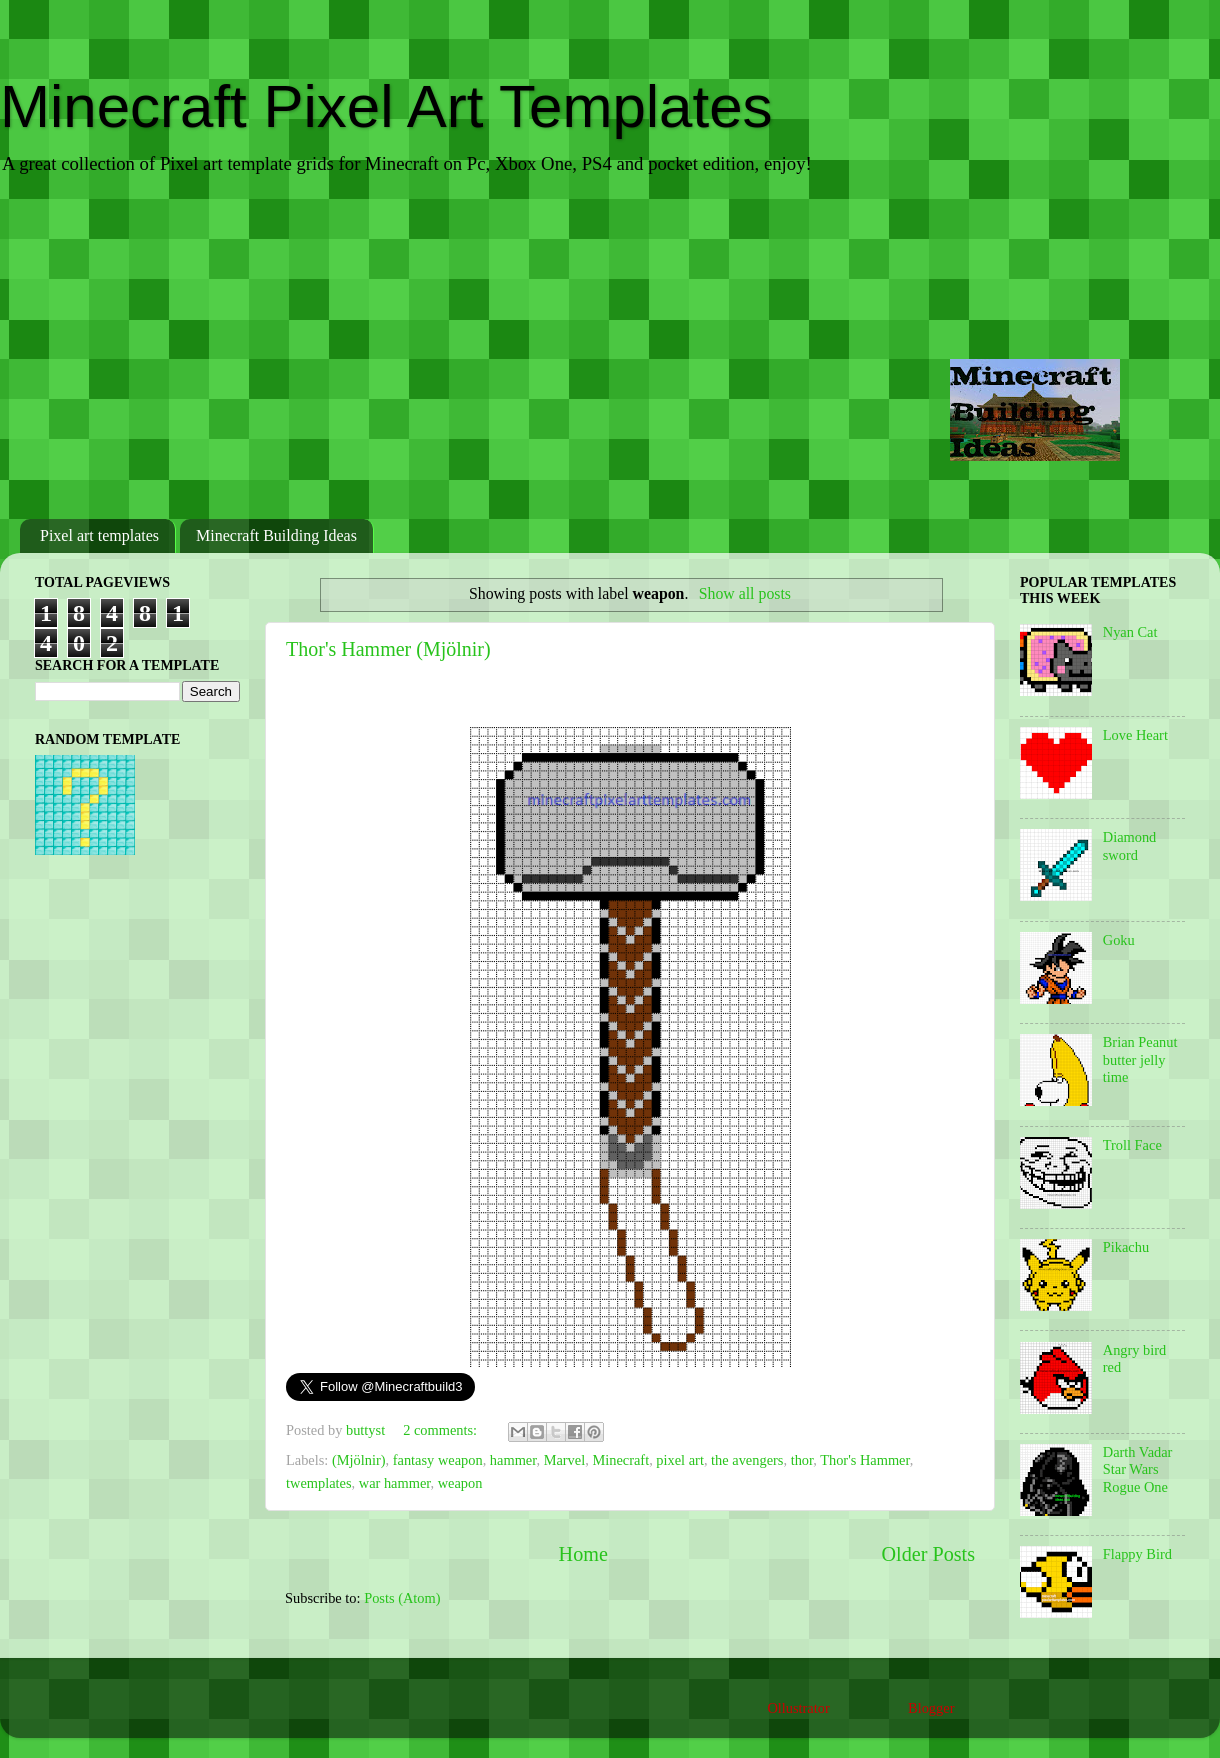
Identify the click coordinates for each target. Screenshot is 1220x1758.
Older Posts (928, 1554)
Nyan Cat (1130, 632)
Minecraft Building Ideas (276, 535)
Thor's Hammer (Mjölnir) (388, 649)
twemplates (319, 1483)
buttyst (367, 1430)
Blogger (931, 1708)
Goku (1119, 940)
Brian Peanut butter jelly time (1140, 1059)
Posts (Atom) (402, 1598)
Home (583, 1554)
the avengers (747, 1460)
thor (802, 1460)
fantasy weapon (438, 1460)
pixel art (680, 1460)
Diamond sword (1130, 845)
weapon (460, 1483)
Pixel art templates (99, 535)
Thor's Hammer (865, 1460)
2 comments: (442, 1430)
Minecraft (620, 1460)
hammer (513, 1460)
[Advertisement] (610, 349)
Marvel (565, 1460)
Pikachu (1126, 1247)
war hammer (395, 1483)
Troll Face (1132, 1145)
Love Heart (1135, 735)
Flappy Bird (1137, 1554)
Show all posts (745, 593)
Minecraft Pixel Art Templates (386, 106)
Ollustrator (798, 1708)
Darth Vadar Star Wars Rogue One (1138, 1469)
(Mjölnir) (359, 1460)
